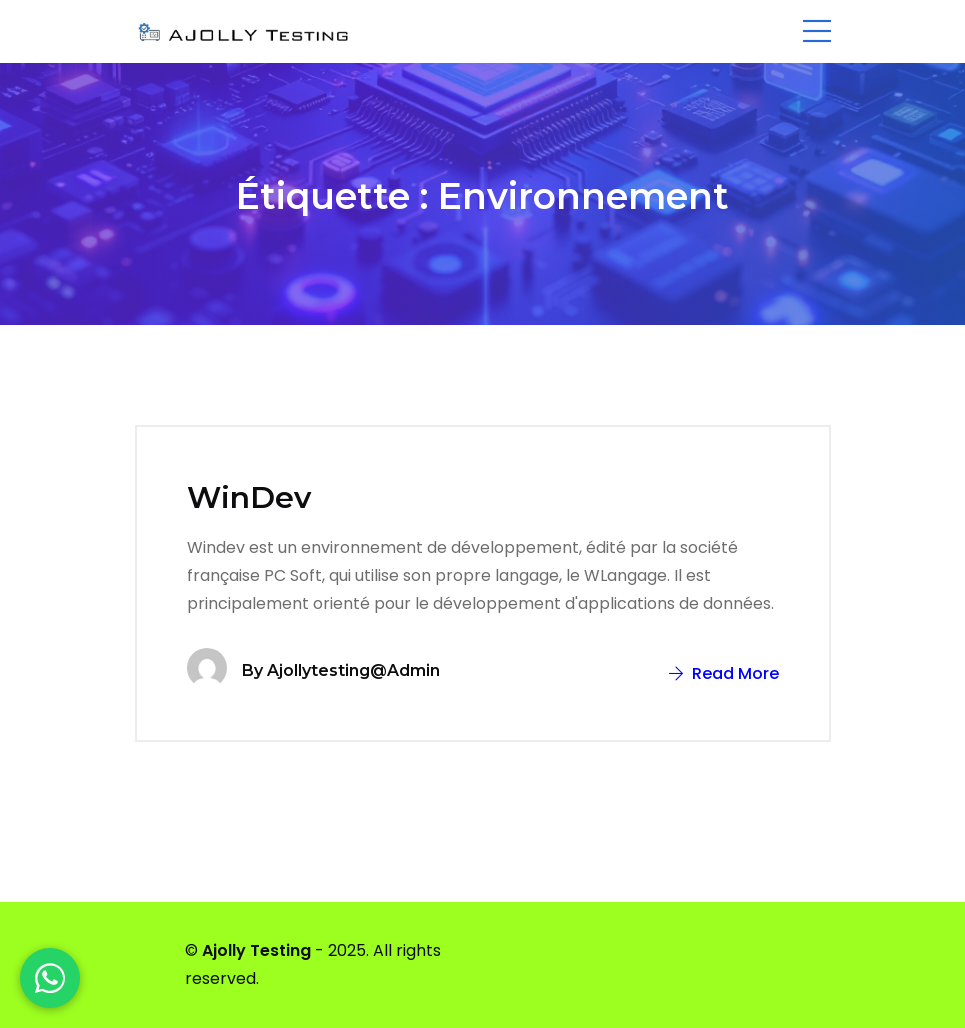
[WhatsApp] (50, 978)
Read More (724, 673)
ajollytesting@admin (353, 670)
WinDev (249, 497)
